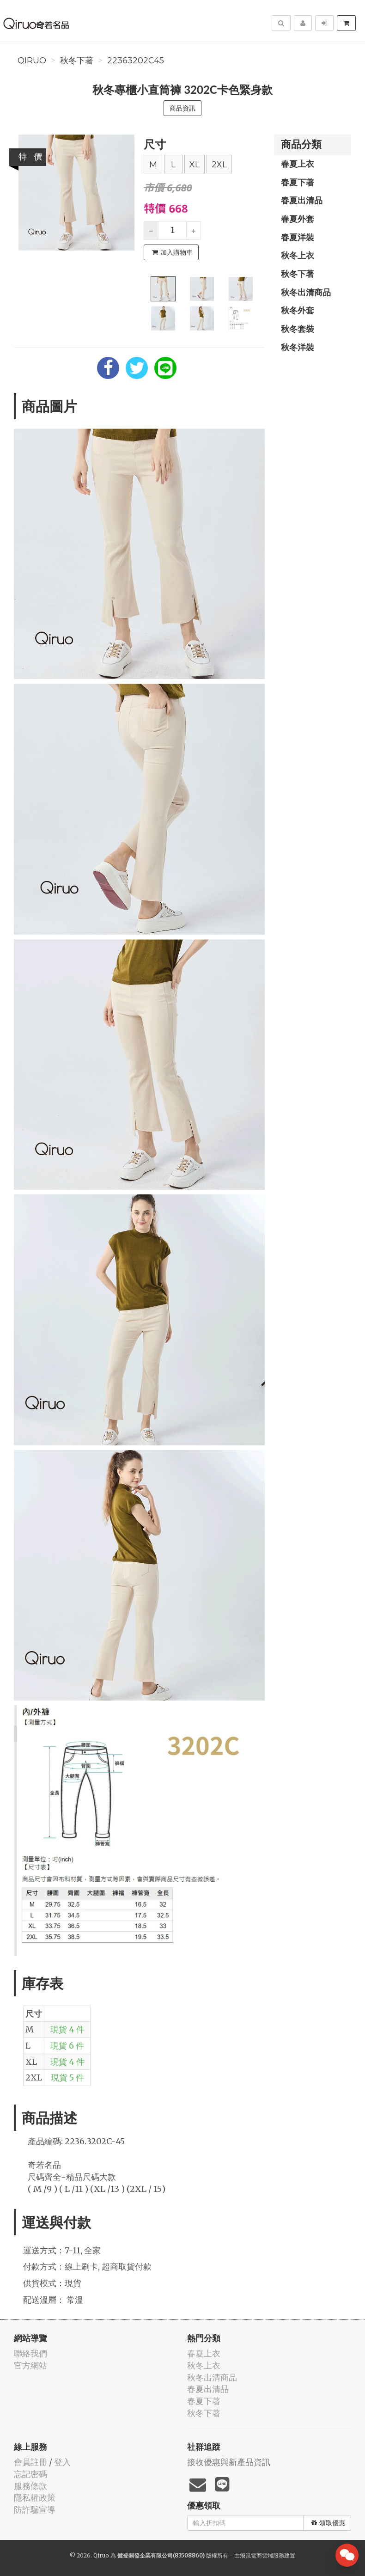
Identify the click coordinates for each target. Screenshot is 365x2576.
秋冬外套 (297, 310)
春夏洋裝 (297, 237)
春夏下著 (297, 182)
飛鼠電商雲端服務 (262, 2555)
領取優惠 (328, 2523)
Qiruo (32, 60)
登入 (62, 2462)
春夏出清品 (301, 200)
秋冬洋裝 (297, 347)
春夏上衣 (297, 164)
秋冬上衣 (297, 255)
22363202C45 (135, 60)
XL (194, 164)
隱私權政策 (34, 2497)
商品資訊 (182, 108)
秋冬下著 (76, 60)
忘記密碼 (30, 2474)
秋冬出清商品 (306, 292)
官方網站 (30, 2365)
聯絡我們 (30, 2353)
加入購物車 (172, 252)
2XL (219, 164)
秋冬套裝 (297, 329)
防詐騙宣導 (34, 2509)
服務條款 (30, 2486)
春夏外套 (297, 219)
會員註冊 (30, 2462)
